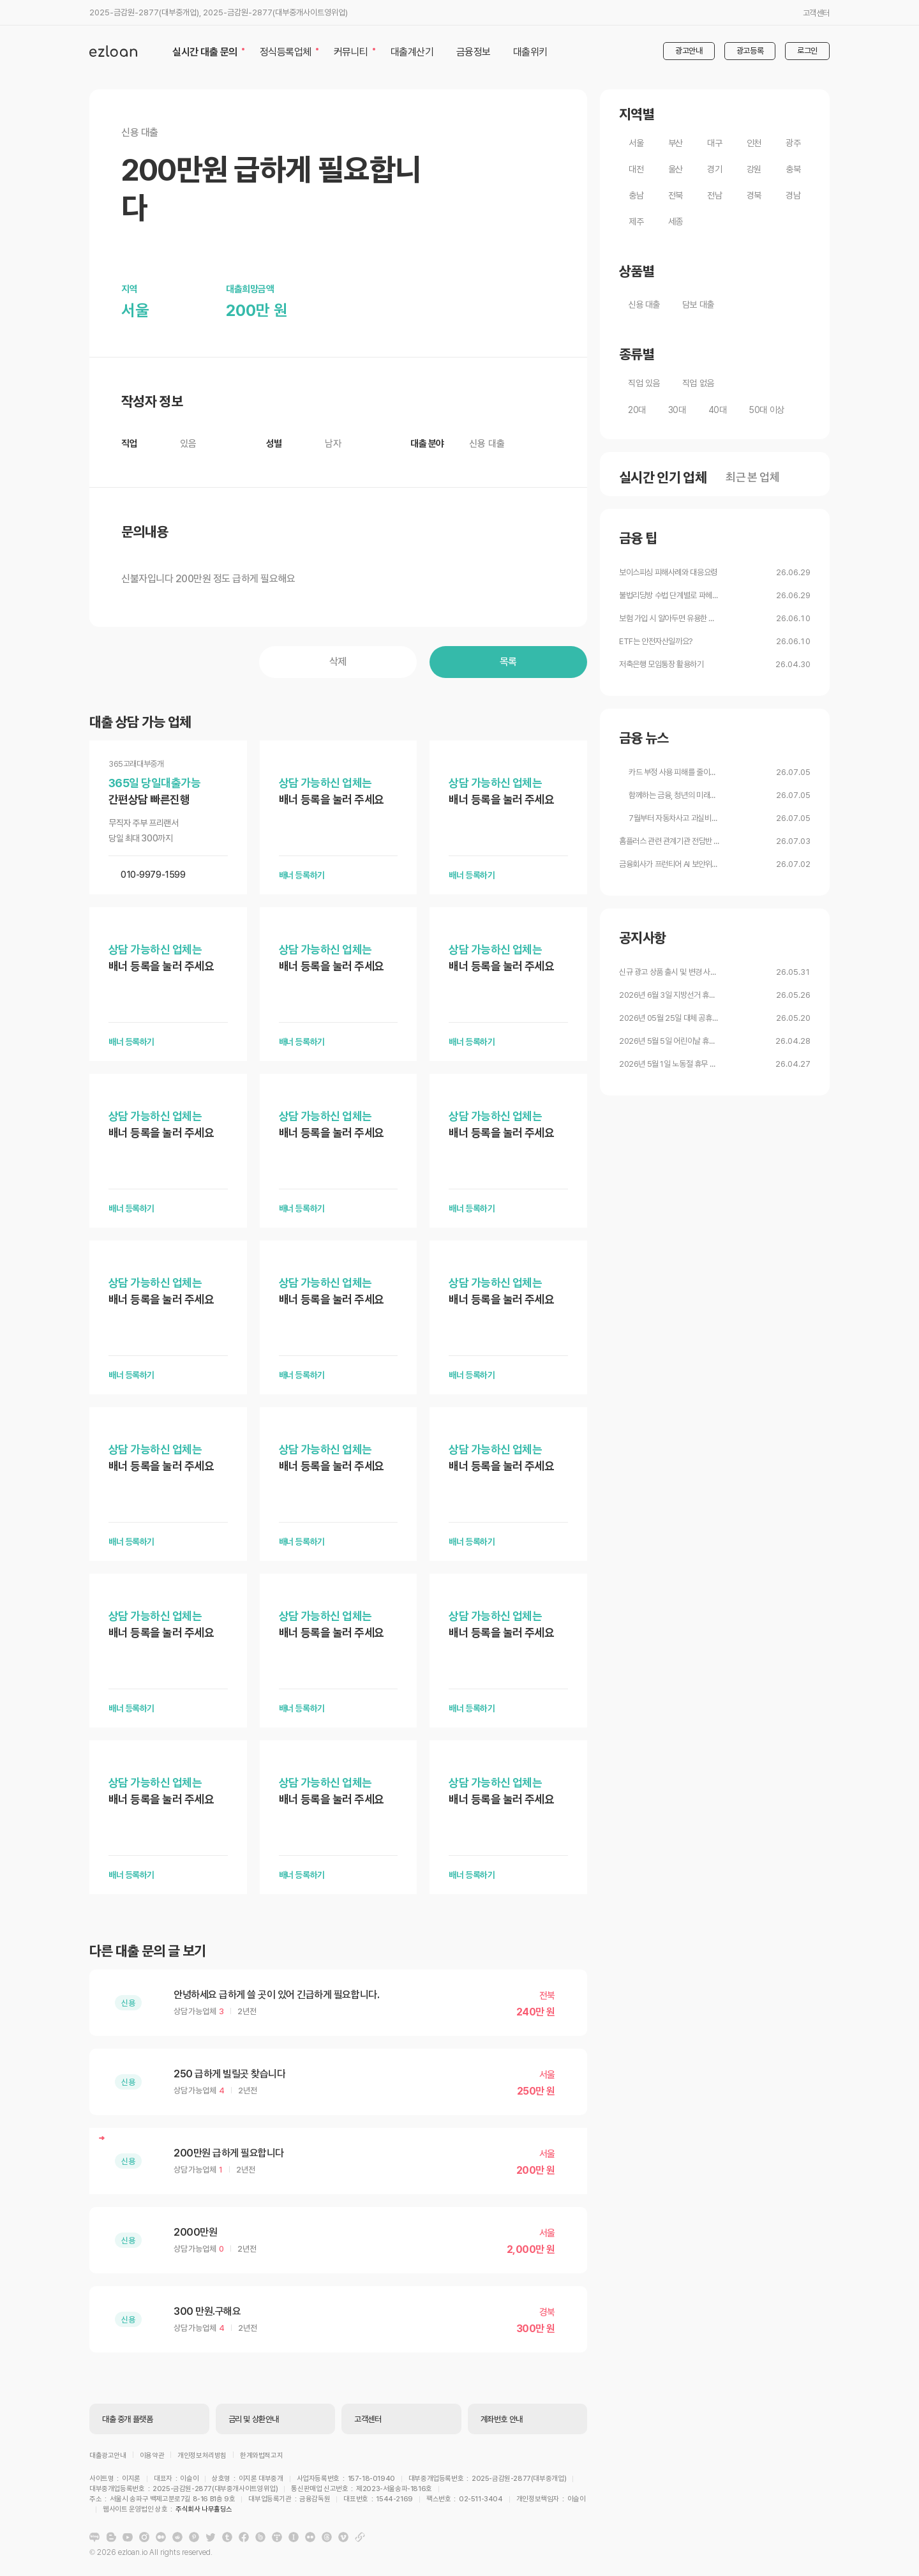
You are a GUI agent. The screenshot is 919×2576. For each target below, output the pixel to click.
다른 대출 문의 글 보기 (147, 1951)
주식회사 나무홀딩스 (476, 2501)
